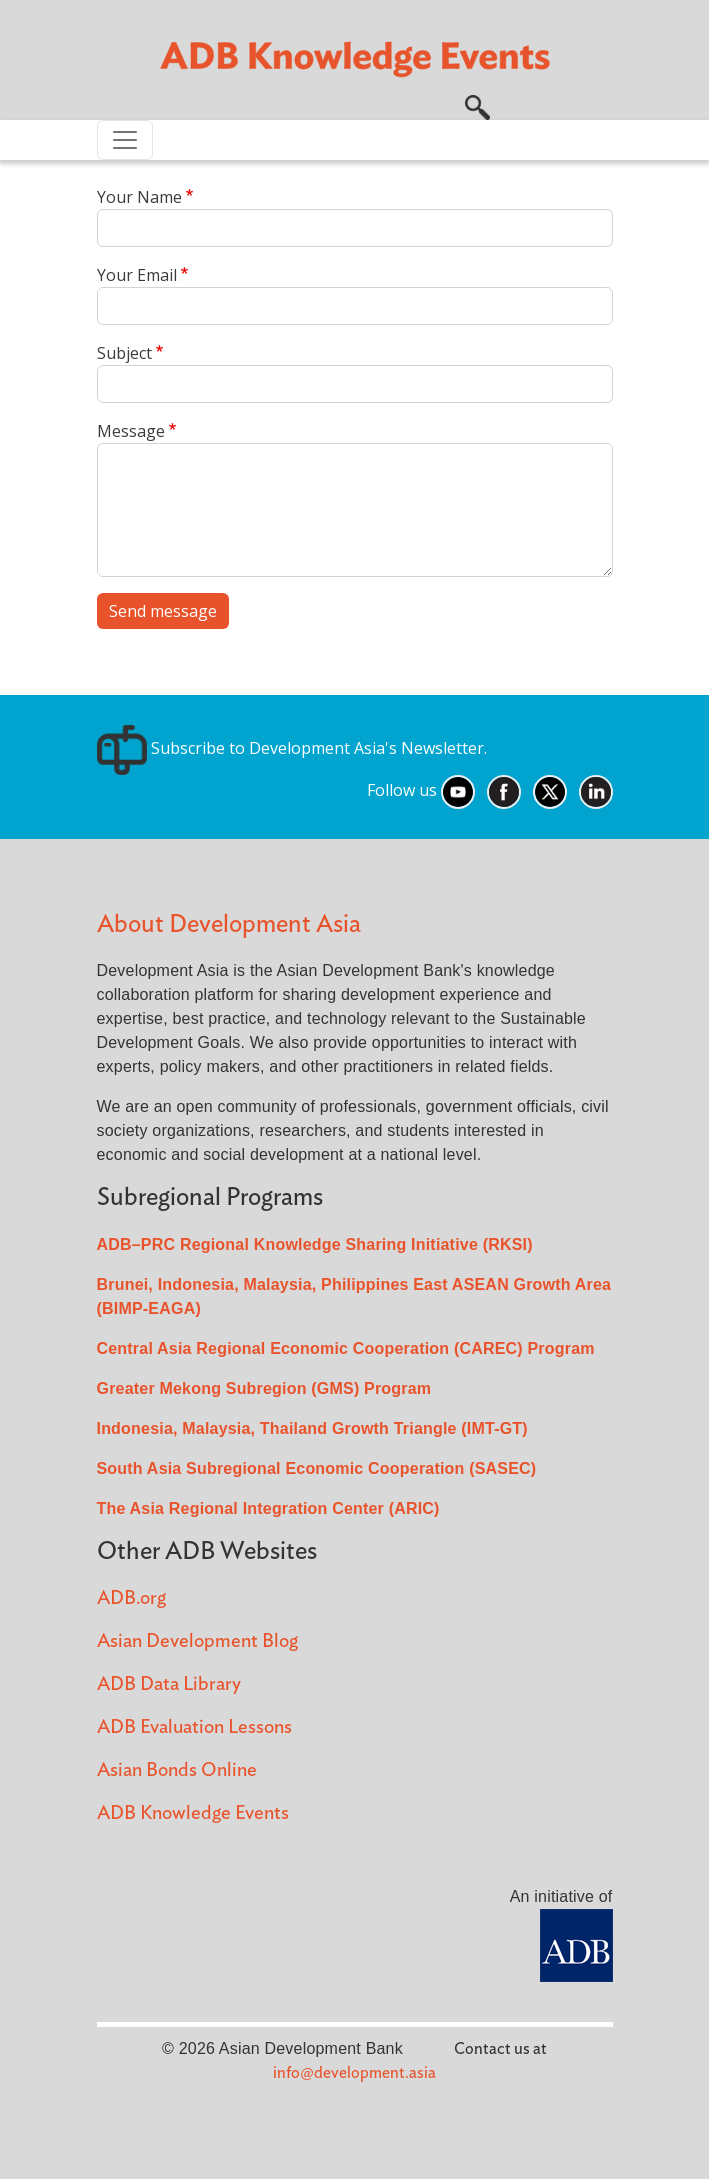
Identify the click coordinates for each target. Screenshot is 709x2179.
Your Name (139, 197)
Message (131, 431)
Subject (124, 353)
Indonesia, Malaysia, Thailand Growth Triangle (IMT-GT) (312, 1428)
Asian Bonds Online (177, 1770)
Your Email (137, 275)
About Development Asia (229, 924)
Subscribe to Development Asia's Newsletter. (292, 748)
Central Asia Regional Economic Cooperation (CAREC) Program (346, 1348)
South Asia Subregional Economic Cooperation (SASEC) (317, 1468)
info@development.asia (354, 2073)
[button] (477, 105)
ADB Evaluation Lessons (194, 1727)
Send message (163, 611)
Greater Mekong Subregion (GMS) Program (264, 1388)
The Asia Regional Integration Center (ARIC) (268, 1508)
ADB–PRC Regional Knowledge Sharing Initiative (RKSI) (315, 1244)
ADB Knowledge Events (193, 1813)
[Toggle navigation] (125, 140)
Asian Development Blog (197, 1641)
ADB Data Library (169, 1684)
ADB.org (131, 1598)
